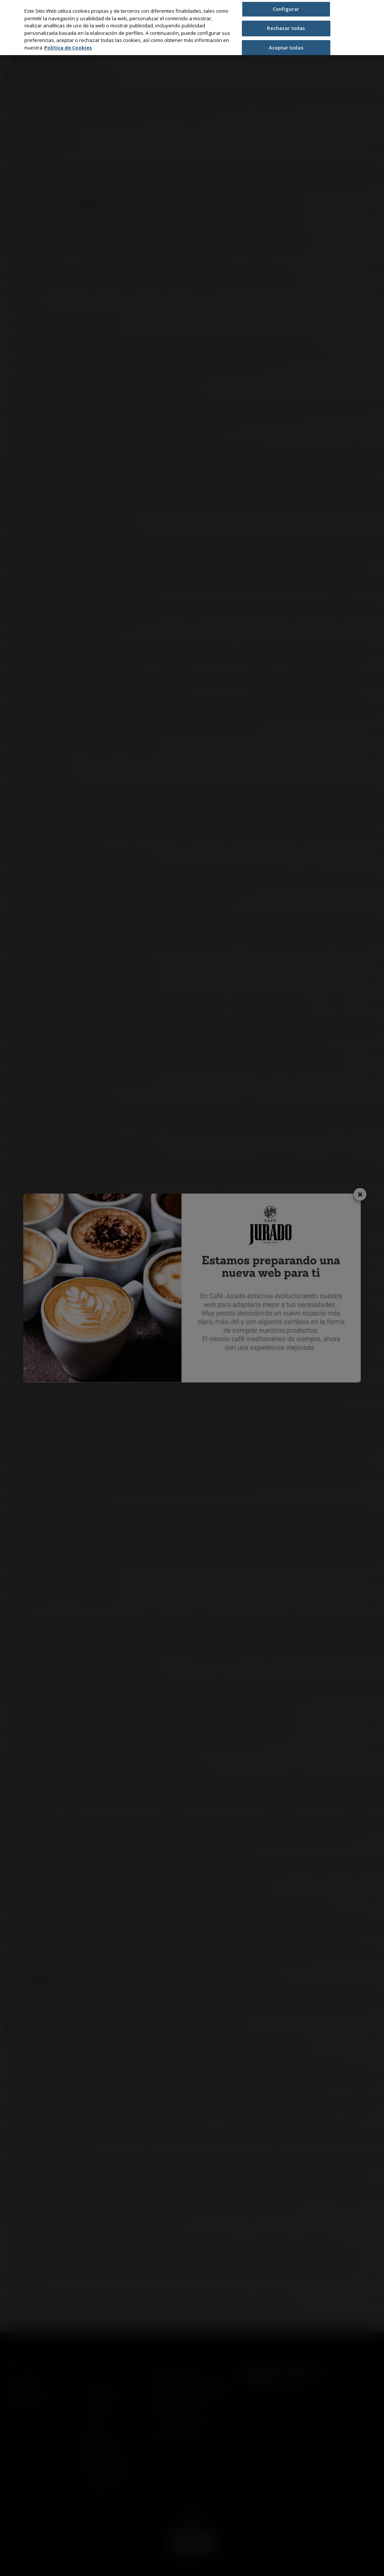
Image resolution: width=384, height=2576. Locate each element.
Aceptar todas (286, 47)
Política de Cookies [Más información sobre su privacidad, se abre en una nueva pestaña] (68, 47)
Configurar (286, 9)
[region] (192, 27)
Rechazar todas (286, 28)
